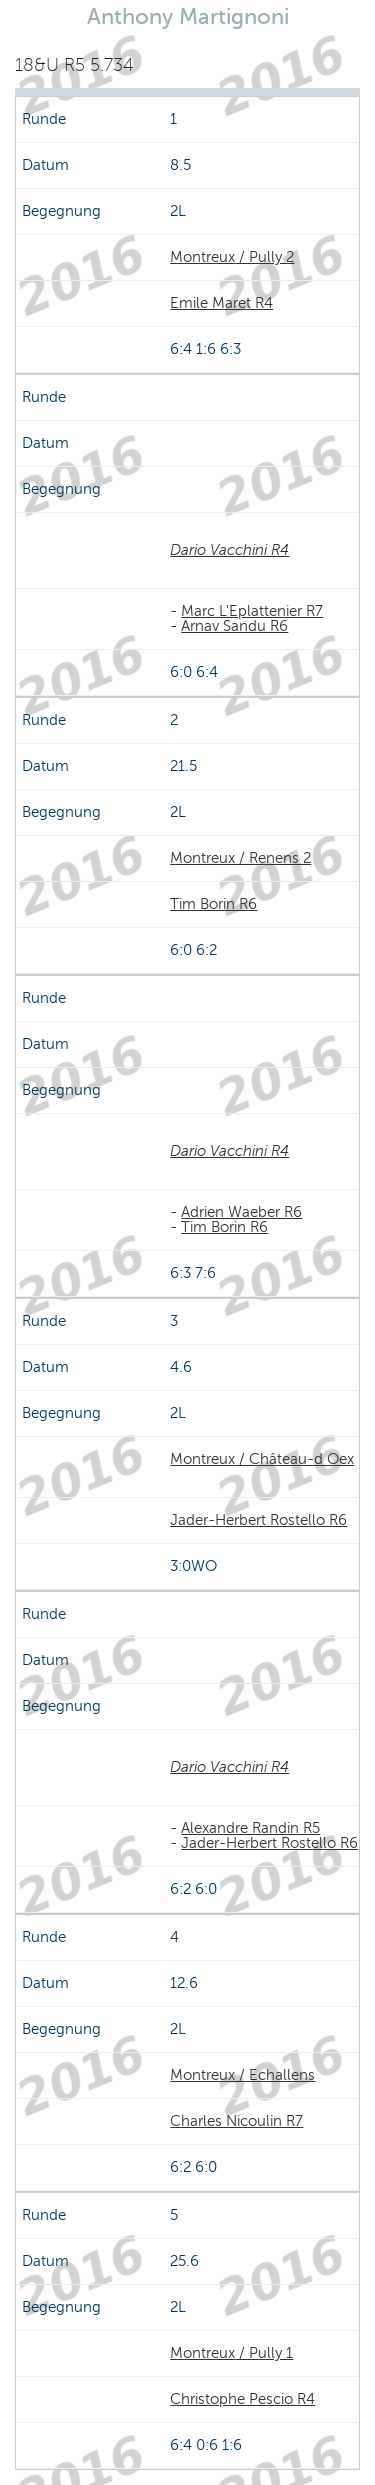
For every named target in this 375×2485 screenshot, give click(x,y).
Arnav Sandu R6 (234, 626)
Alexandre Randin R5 (250, 1828)
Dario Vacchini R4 (229, 550)
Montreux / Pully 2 (232, 257)
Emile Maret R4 (221, 303)
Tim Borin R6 (213, 904)
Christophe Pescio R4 (242, 2399)
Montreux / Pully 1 (231, 2353)
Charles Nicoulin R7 (236, 2121)
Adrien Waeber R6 (241, 1212)
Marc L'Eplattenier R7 (252, 611)
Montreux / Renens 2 (240, 858)
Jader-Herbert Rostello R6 (258, 1520)
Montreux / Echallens (242, 2075)
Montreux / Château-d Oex (262, 1459)
